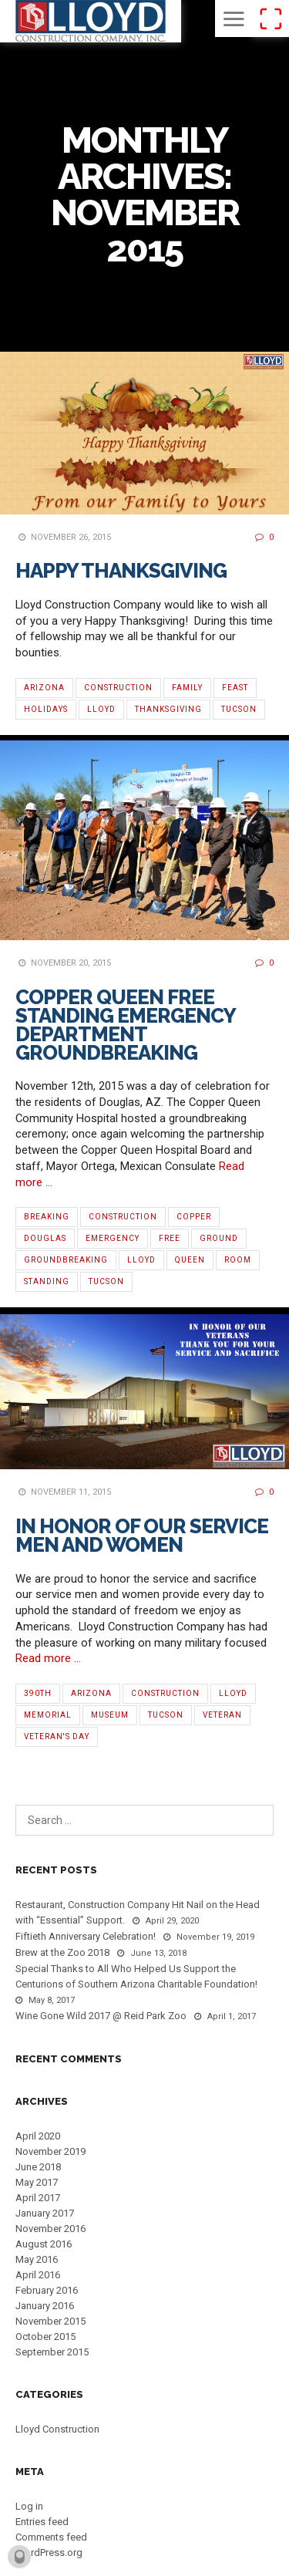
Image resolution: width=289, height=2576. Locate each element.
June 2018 (38, 2167)
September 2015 (52, 2352)
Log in (29, 2506)
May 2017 (36, 2182)
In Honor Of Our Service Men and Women (141, 1535)
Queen (190, 1260)
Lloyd (101, 709)
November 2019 (50, 2151)
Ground (219, 1238)
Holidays (46, 709)
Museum (110, 1715)
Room (237, 1260)
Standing (46, 1281)
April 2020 (37, 2136)
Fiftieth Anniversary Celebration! (85, 1936)
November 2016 (50, 2228)
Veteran (222, 1715)
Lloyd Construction (57, 2429)
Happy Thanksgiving (121, 570)
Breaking (46, 1216)
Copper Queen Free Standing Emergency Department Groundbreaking (125, 1025)
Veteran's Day (56, 1736)
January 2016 (44, 2305)
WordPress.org (48, 2552)
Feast (235, 687)
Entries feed (42, 2521)
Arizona (44, 687)
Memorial (48, 1715)
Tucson (239, 709)
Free (169, 1238)
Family (187, 687)
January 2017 (44, 2213)
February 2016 (46, 2290)
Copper (193, 1216)
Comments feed (51, 2537)
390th (38, 1693)
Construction (118, 687)
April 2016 (37, 2275)
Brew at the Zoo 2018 (62, 1952)
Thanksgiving (168, 709)
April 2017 (37, 2197)
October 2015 (45, 2336)
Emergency (112, 1238)
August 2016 (43, 2244)
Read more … (48, 1658)
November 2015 (50, 2321)
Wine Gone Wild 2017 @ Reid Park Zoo (101, 2015)
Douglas (45, 1238)
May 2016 (36, 2259)
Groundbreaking (66, 1260)
